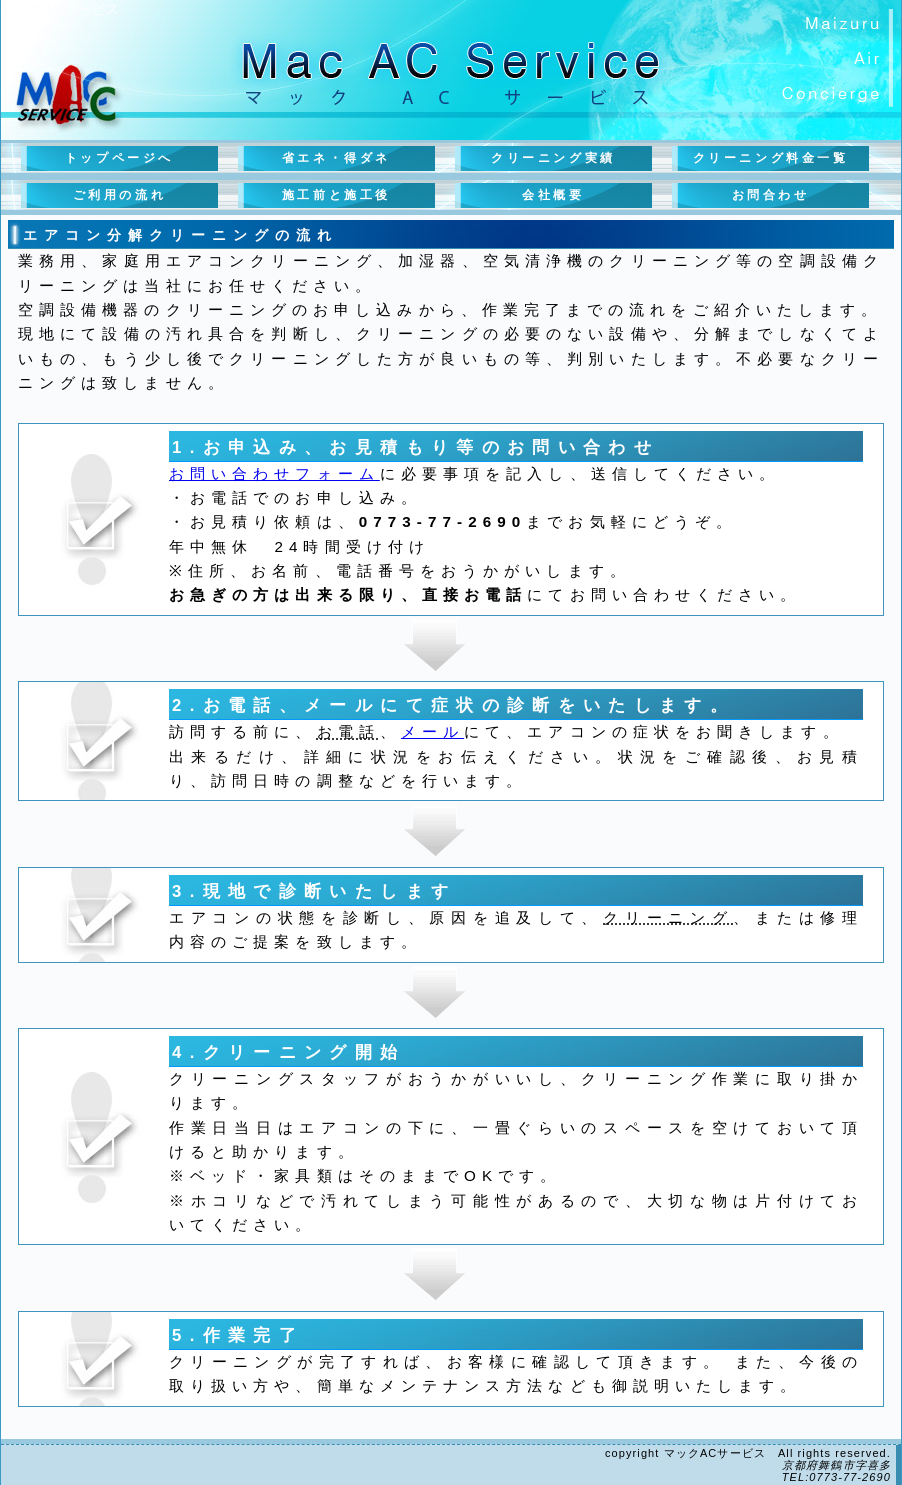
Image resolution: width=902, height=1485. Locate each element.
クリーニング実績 (553, 158)
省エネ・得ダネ (336, 158)
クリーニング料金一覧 (771, 158)
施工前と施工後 (336, 195)
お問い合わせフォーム (274, 473)
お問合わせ (771, 195)
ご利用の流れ (120, 195)
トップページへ (119, 158)
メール (432, 731)
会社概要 (553, 195)
